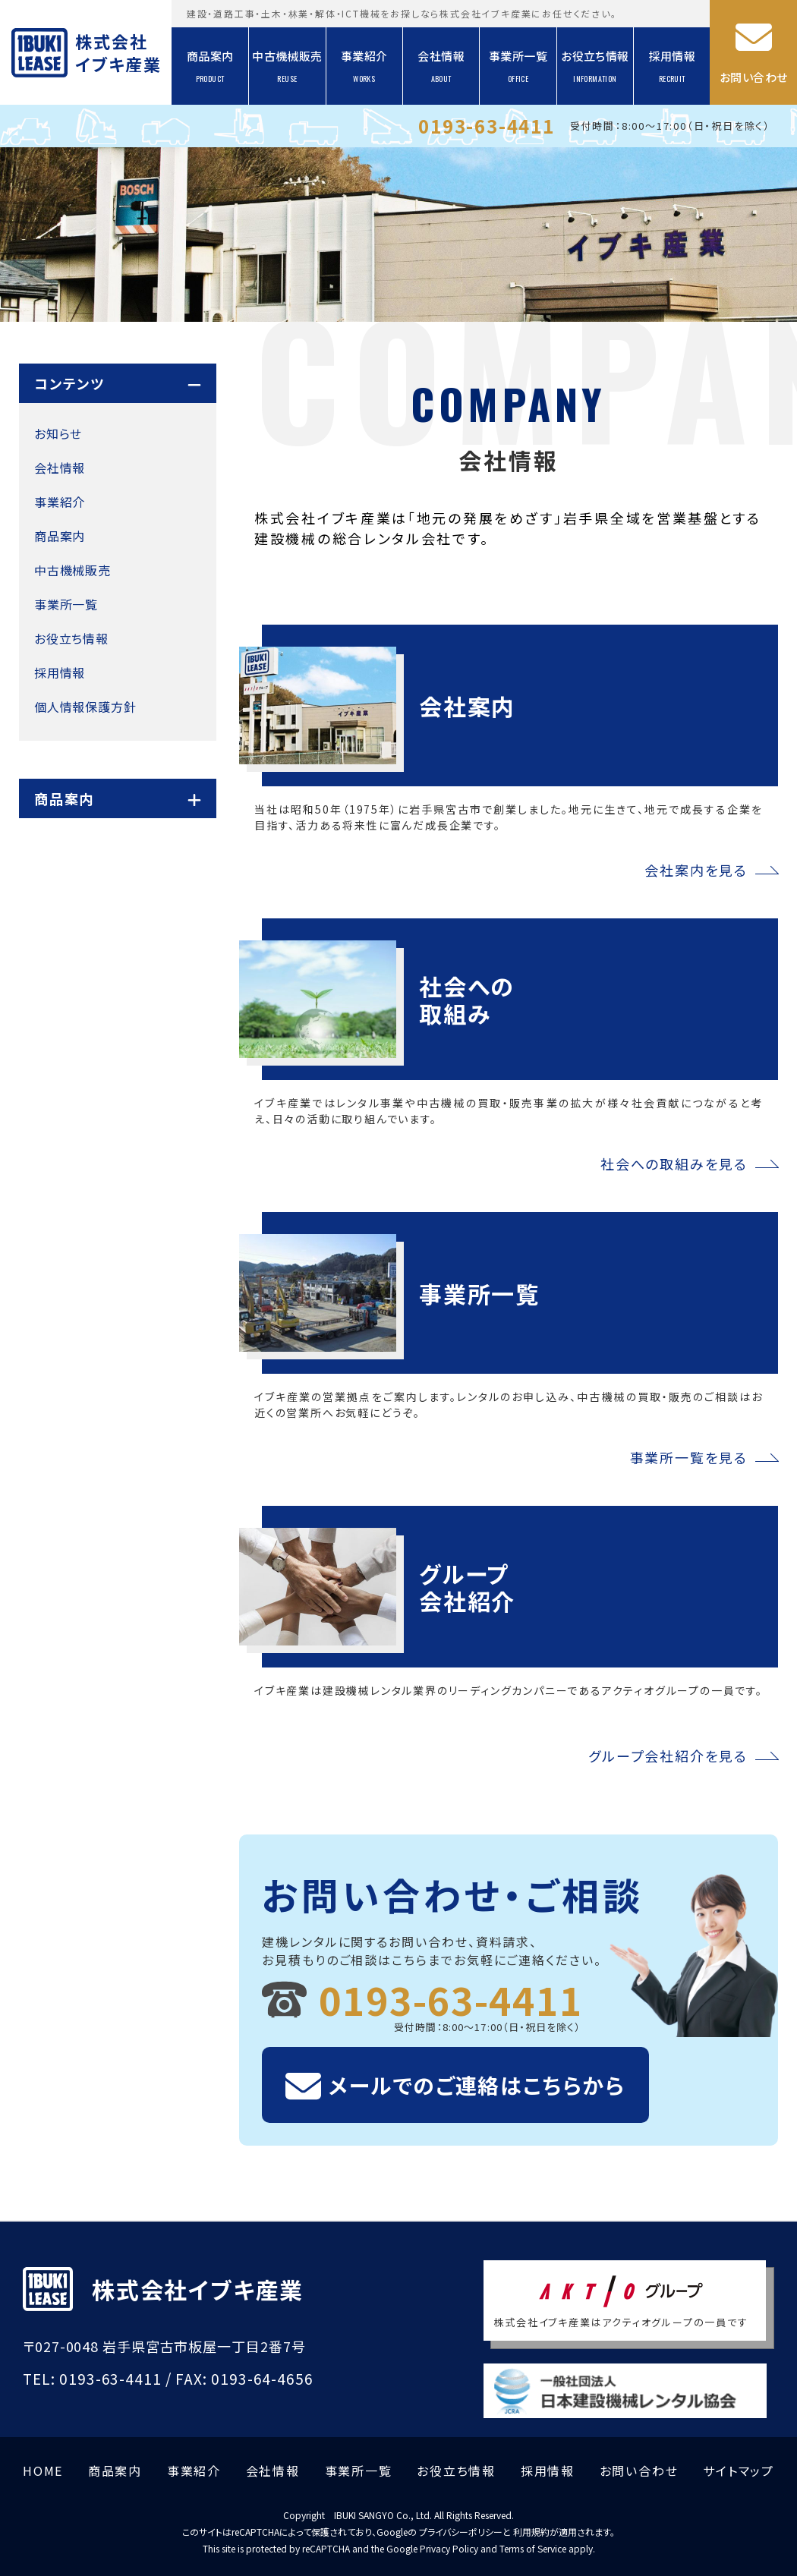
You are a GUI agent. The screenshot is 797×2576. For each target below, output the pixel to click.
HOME (43, 2470)
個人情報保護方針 (85, 707)
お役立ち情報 (594, 66)
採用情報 (672, 66)
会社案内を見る (696, 870)
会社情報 (441, 66)
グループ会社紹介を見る (668, 1755)
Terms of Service (532, 2548)
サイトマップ (738, 2470)
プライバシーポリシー (460, 2531)
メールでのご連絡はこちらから (477, 2085)
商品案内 (210, 66)
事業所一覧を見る (689, 1457)
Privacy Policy (449, 2548)
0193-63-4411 (486, 125)
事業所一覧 (518, 66)
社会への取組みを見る (674, 1163)
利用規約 (531, 2531)
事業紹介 (364, 66)
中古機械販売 (287, 66)
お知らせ (58, 433)
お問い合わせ (753, 77)
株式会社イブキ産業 (117, 52)
